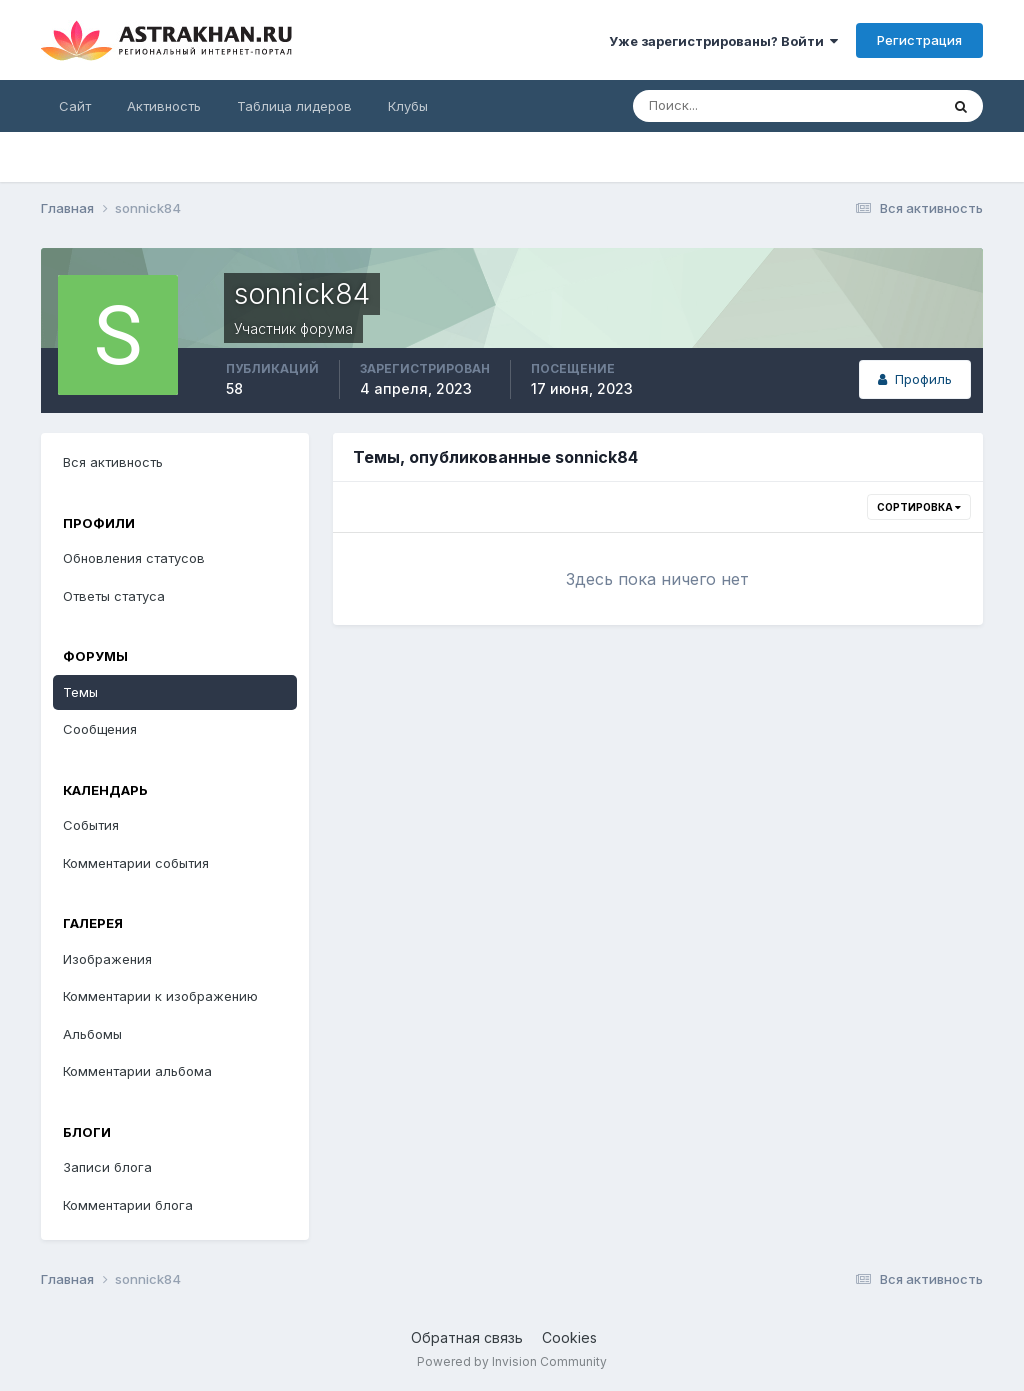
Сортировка (919, 507)
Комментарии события (136, 863)
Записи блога (107, 1167)
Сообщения (100, 729)
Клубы (408, 106)
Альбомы (92, 1034)
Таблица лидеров (294, 106)
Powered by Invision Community (512, 1361)
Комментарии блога (128, 1205)
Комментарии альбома (137, 1071)
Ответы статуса (114, 596)
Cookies (569, 1337)
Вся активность (113, 462)
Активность (164, 106)
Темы (80, 692)
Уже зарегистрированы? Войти (723, 41)
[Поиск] (721, 106)
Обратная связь (467, 1337)
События (91, 825)
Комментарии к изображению (160, 996)
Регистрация (919, 40)
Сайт (75, 106)
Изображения (107, 959)
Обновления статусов (134, 558)
